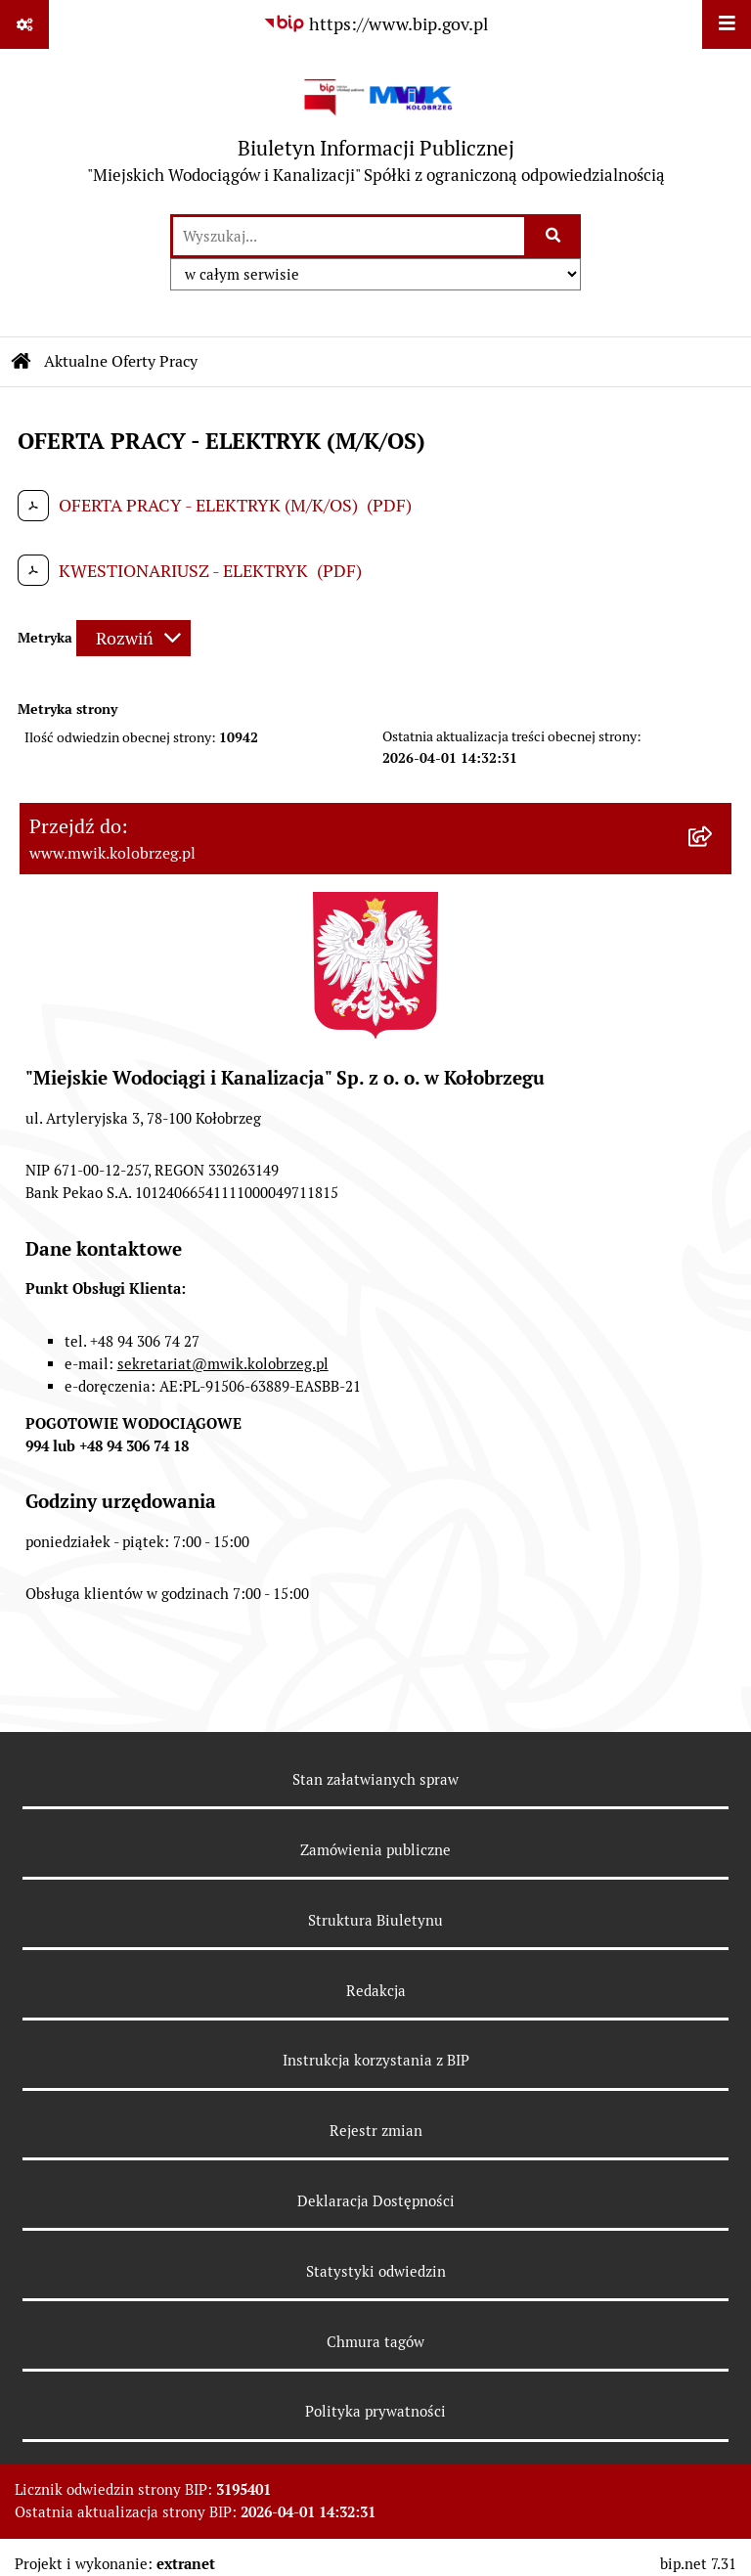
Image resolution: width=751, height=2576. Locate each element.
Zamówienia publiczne (375, 1850)
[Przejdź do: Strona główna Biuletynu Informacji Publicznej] (21, 362)
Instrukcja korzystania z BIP (376, 2060)
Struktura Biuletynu (375, 1920)
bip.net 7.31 (698, 2563)
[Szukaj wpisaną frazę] (554, 236)
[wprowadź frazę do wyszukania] (348, 236)
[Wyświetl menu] (726, 24)
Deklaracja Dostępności (376, 2201)
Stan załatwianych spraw (375, 1779)
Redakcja (376, 1990)
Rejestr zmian (376, 2130)
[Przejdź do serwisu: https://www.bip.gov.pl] (375, 24)
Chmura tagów (375, 2341)
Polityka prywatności (375, 2411)
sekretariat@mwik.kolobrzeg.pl (223, 1364)
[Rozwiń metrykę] (133, 638)
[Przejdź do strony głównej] (376, 130)
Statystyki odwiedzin (376, 2271)
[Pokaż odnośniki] (24, 24)
